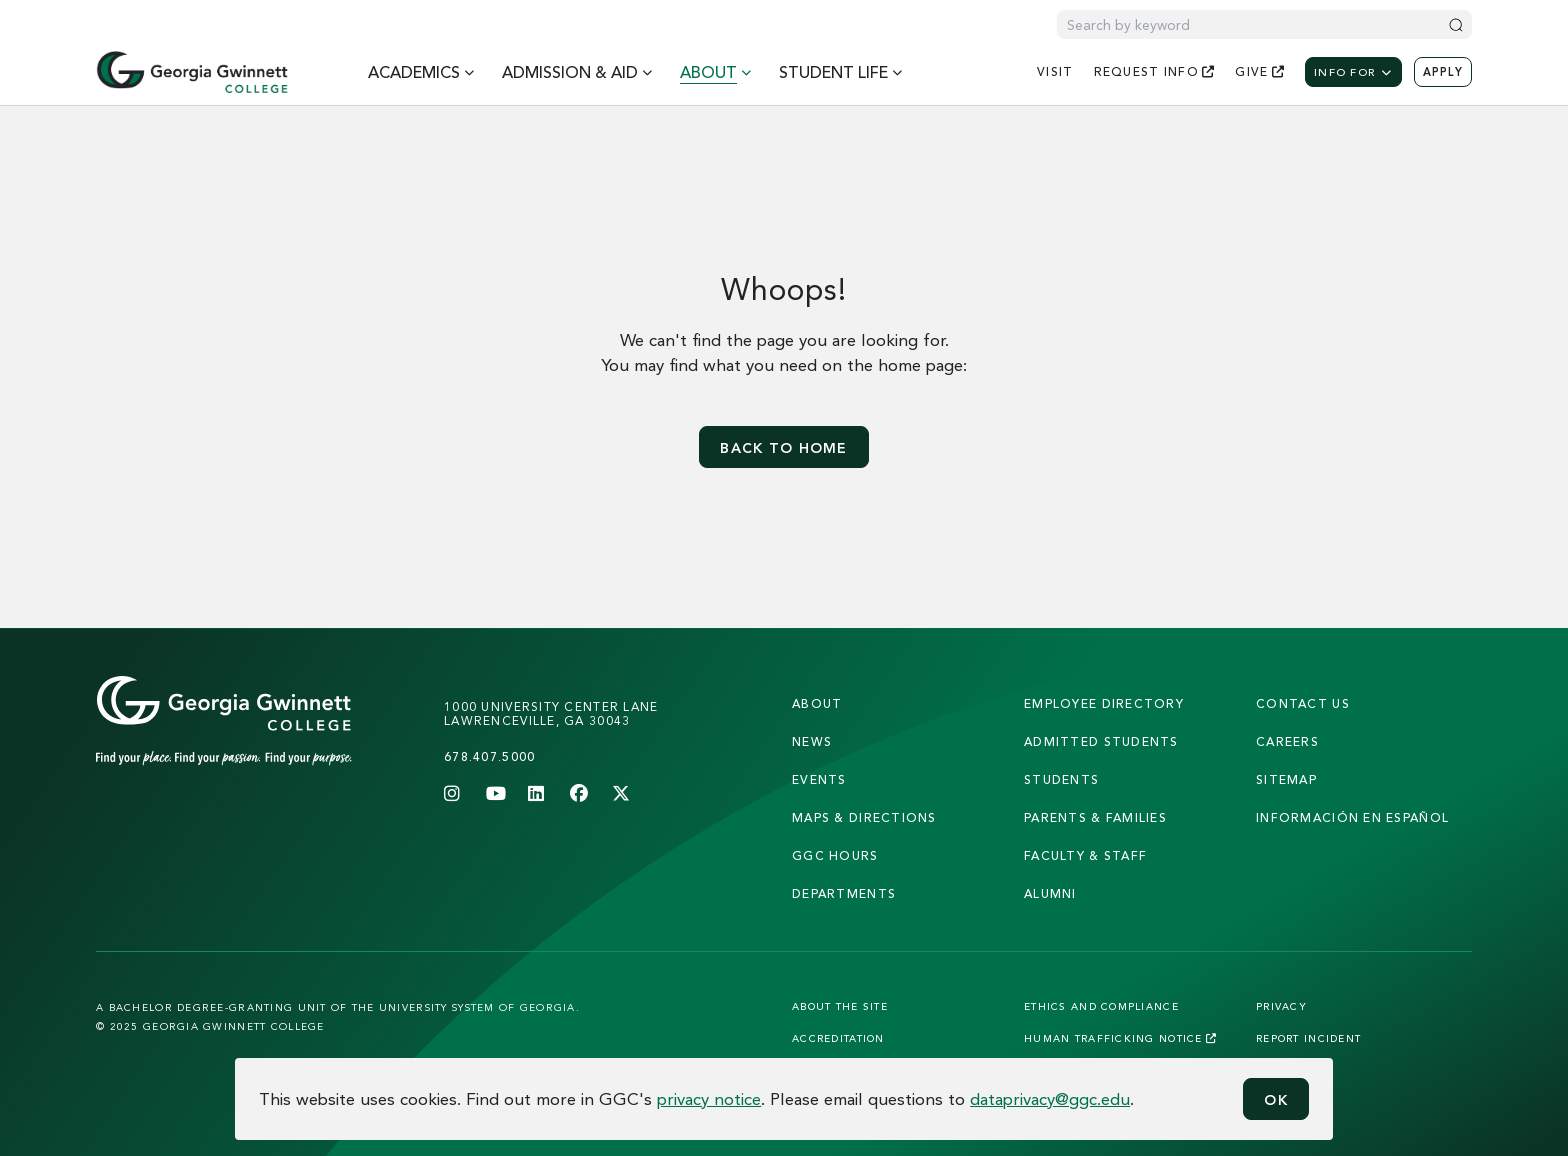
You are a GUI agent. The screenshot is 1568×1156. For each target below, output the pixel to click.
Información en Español (1352, 817)
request (1155, 71)
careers (1287, 741)
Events (819, 779)
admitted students (1101, 741)
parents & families (1095, 817)
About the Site (840, 1006)
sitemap (1286, 779)
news (812, 741)
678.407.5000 (489, 756)
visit (1055, 71)
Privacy (1281, 1006)
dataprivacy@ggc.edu (1050, 1098)
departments (844, 893)
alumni (1050, 893)
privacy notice (709, 1098)
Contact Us (1303, 703)
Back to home (783, 447)
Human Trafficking (1120, 1038)
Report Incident (1308, 1038)
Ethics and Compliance (1101, 1006)
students (1061, 779)
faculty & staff (1085, 855)
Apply (1443, 72)
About (817, 703)
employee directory (1104, 703)
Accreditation (838, 1038)
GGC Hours (835, 855)
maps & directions (864, 817)
